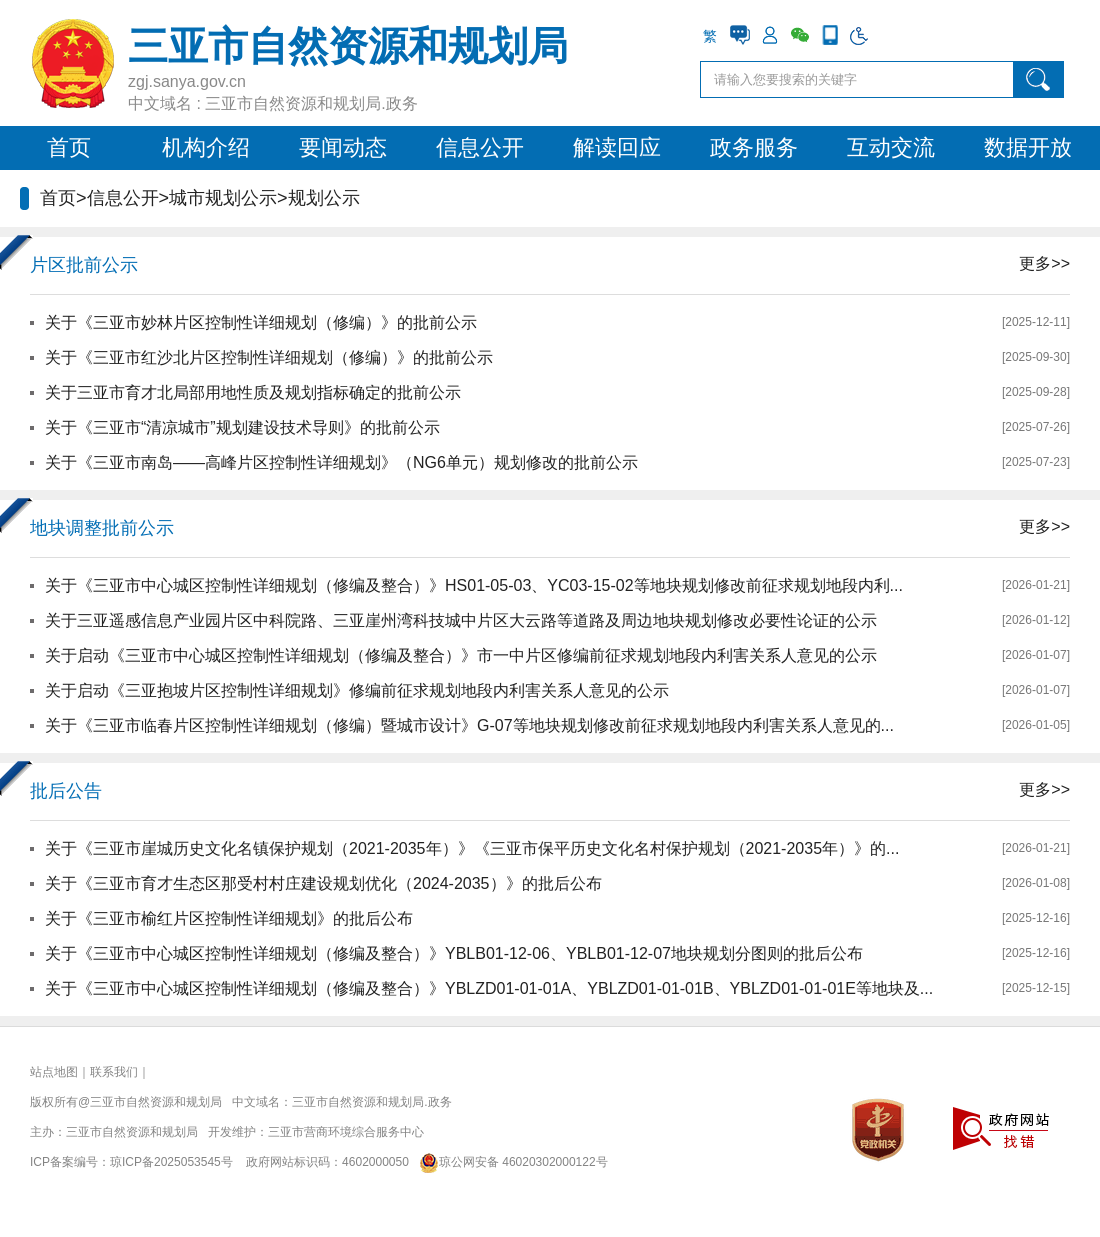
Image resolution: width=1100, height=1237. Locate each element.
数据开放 (1028, 147)
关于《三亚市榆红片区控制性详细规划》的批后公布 (229, 918)
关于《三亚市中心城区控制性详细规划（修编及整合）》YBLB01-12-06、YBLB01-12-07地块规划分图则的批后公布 (454, 953)
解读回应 (617, 147)
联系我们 (114, 1072)
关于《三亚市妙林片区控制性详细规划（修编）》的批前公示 (261, 322)
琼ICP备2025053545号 (171, 1162)
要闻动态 (343, 147)
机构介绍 (206, 147)
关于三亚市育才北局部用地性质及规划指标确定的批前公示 (253, 392)
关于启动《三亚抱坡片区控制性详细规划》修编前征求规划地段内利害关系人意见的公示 (357, 690)
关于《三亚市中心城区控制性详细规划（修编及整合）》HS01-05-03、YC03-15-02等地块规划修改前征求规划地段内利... (474, 585)
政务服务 (754, 147)
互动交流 (891, 147)
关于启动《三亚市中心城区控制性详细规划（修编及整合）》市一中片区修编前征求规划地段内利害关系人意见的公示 (461, 655)
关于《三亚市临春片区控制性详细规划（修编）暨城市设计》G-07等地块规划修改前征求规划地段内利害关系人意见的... (469, 725)
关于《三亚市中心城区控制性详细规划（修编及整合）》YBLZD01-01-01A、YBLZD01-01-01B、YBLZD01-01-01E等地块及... (489, 988)
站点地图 (54, 1072)
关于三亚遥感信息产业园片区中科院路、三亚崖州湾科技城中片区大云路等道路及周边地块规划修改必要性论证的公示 (461, 620)
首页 (69, 147)
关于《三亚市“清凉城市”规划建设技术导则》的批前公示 (242, 427)
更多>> (1044, 263)
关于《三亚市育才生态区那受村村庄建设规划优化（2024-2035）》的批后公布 (323, 883)
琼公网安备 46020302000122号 (509, 1162)
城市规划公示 (223, 198)
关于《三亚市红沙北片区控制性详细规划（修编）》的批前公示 (269, 357)
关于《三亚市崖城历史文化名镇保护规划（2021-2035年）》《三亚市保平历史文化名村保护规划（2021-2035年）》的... (472, 848)
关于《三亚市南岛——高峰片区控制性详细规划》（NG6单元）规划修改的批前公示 (341, 462)
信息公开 (480, 147)
